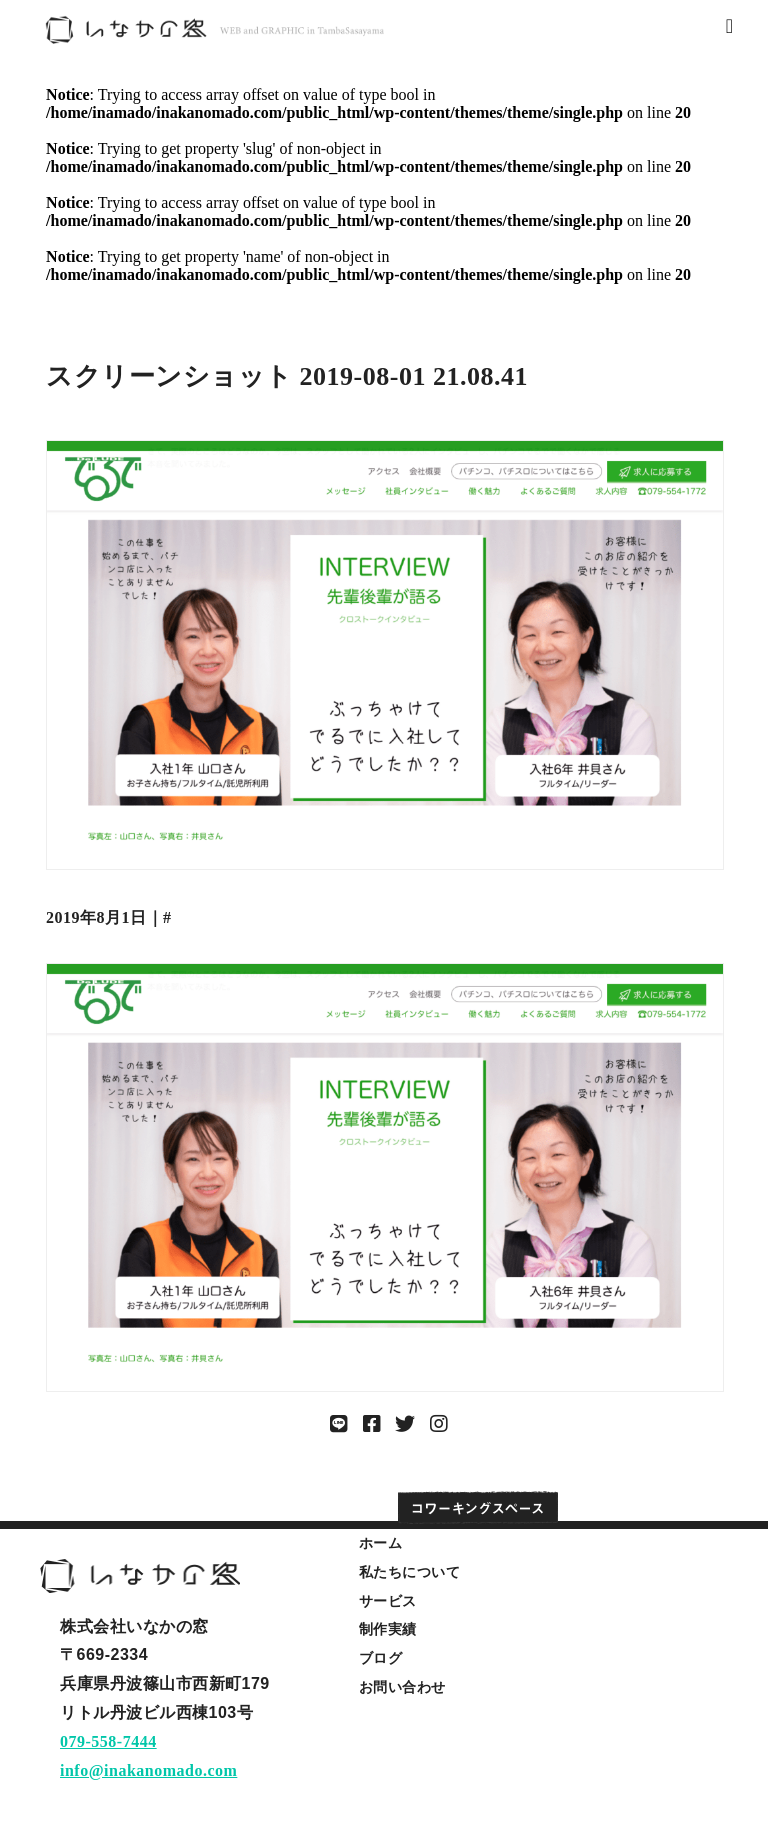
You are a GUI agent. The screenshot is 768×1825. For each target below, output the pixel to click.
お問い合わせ (402, 1687)
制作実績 (388, 1629)
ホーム (381, 1543)
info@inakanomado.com (148, 1770)
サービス (388, 1601)
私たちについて (410, 1572)
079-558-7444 (108, 1741)
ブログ (381, 1658)
